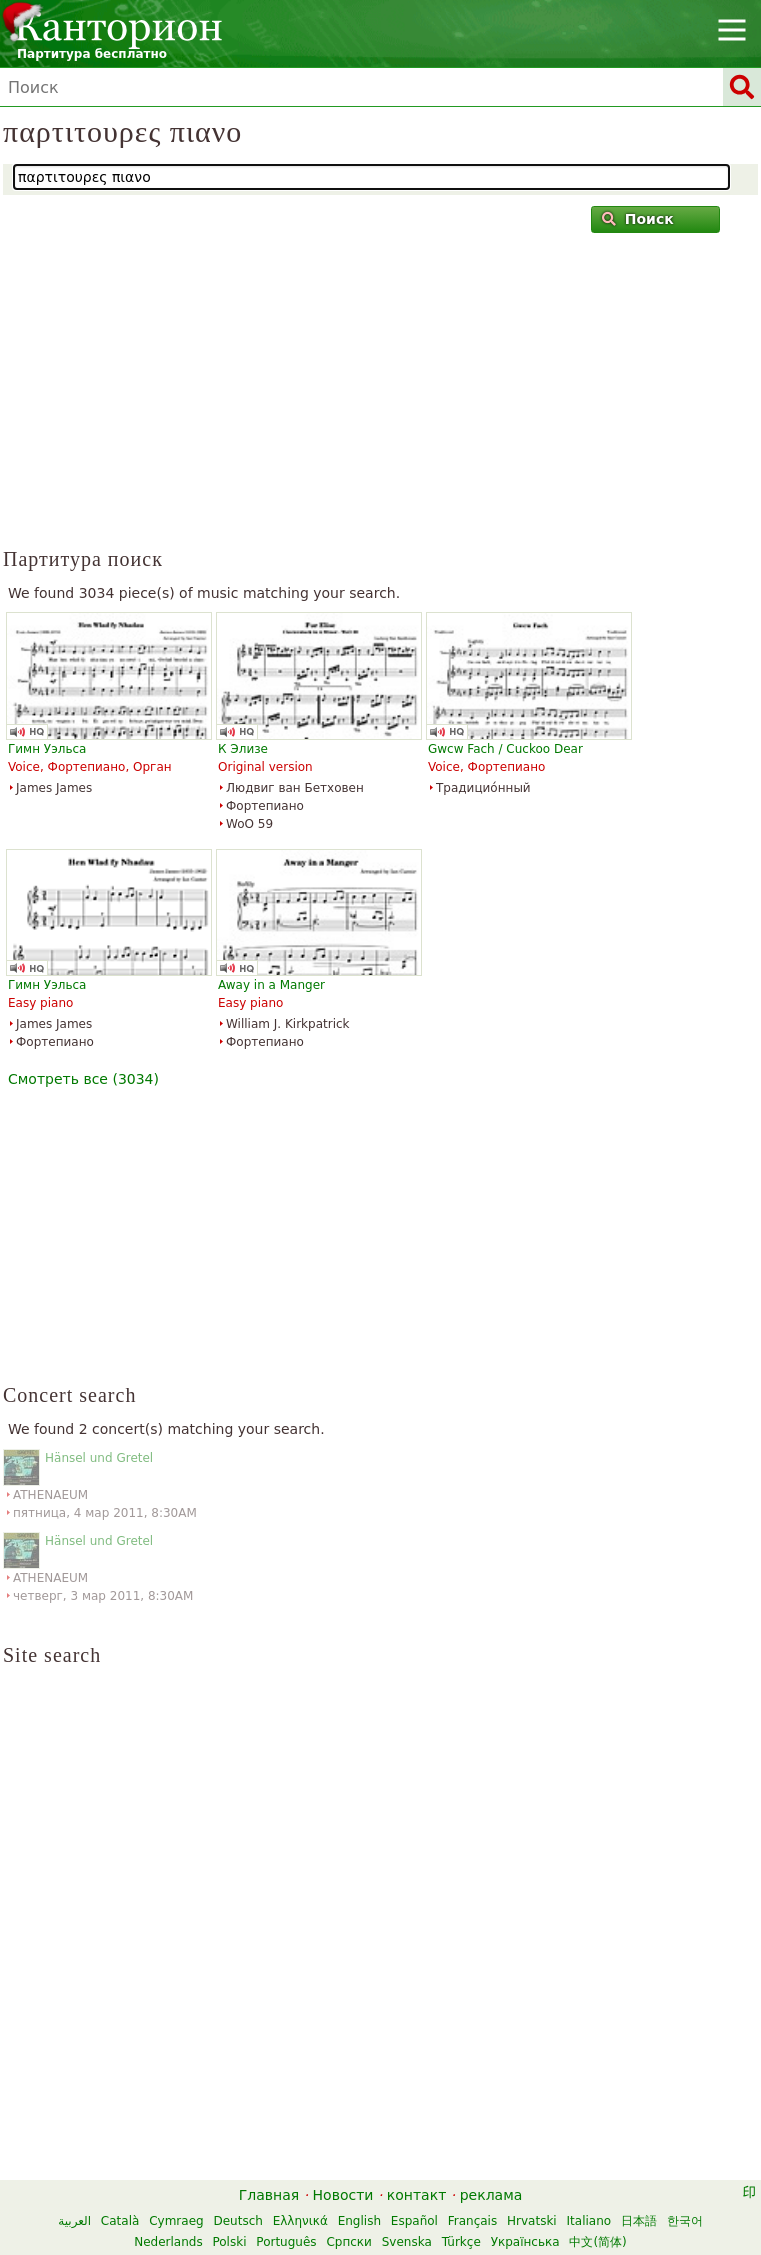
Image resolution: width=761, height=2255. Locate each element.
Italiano (589, 2221)
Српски (349, 2242)
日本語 (639, 2221)
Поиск (637, 219)
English (359, 2221)
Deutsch (237, 2221)
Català (120, 2221)
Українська (525, 2242)
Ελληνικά (300, 2221)
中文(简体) (597, 2242)
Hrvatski (532, 2221)
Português (286, 2242)
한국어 (685, 2221)
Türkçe (461, 2242)
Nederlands (168, 2242)
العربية (74, 2221)
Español (414, 2221)
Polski (229, 2242)
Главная (269, 2195)
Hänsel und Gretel (99, 1458)
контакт (417, 2195)
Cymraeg (176, 2221)
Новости (343, 2195)
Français (472, 2221)
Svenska (407, 2242)
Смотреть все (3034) (83, 1079)
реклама (491, 2195)
